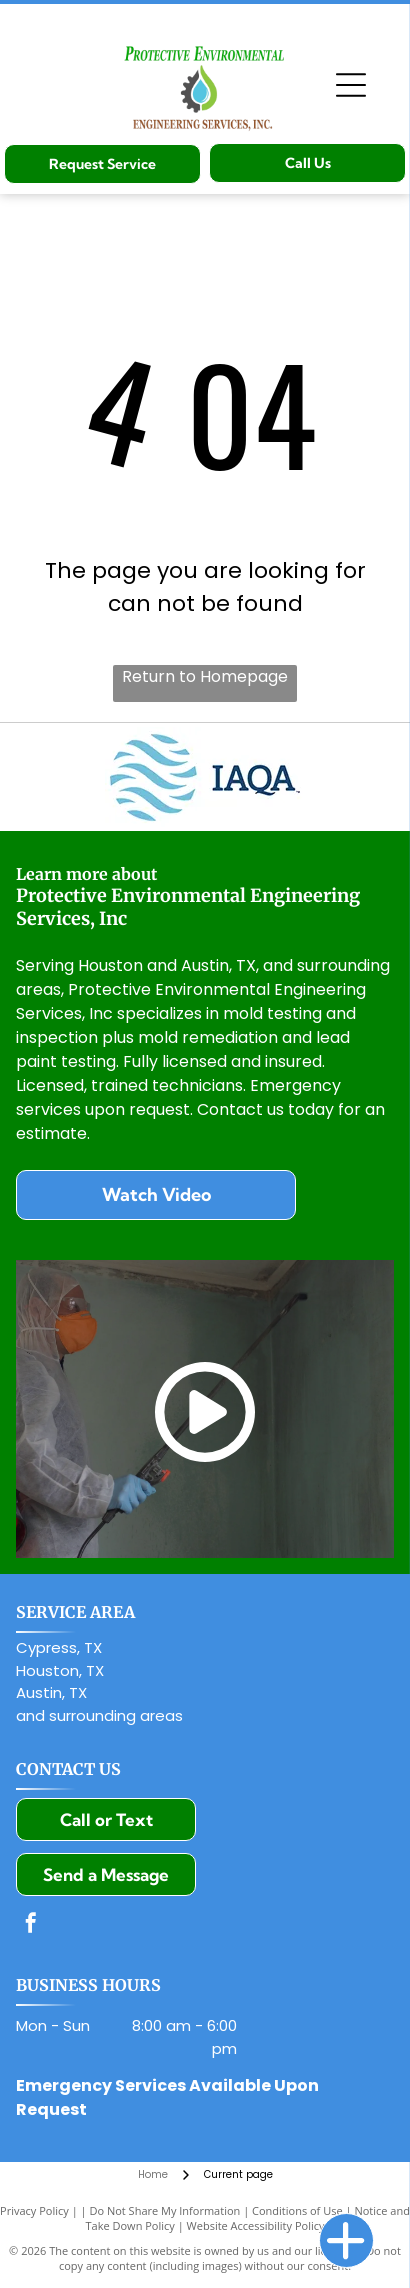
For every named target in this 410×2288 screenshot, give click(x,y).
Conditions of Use (297, 2210)
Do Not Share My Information (164, 2210)
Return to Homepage (205, 676)
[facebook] (31, 1925)
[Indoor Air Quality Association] (204, 777)
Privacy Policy (34, 2210)
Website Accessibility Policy (256, 2225)
